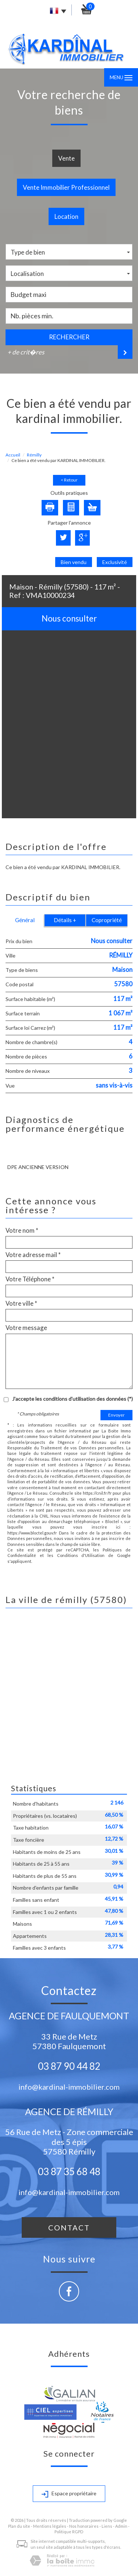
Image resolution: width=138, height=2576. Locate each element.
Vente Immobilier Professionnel (66, 187)
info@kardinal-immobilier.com (69, 2086)
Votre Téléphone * (30, 1279)
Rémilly (34, 455)
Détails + (65, 920)
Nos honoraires (84, 2526)
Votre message (26, 1327)
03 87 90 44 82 (69, 2066)
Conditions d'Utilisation (81, 1555)
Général (25, 920)
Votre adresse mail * (33, 1255)
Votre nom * (22, 1230)
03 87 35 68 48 (69, 2171)
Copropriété (107, 920)
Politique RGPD (68, 2531)
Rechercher (69, 337)
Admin (121, 2526)
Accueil (13, 455)
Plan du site (19, 2526)
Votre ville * (21, 1303)
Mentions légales (49, 2526)
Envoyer (116, 1415)
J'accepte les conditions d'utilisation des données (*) (72, 1399)
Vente (66, 158)
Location (66, 216)
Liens (107, 2526)
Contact (69, 2227)
